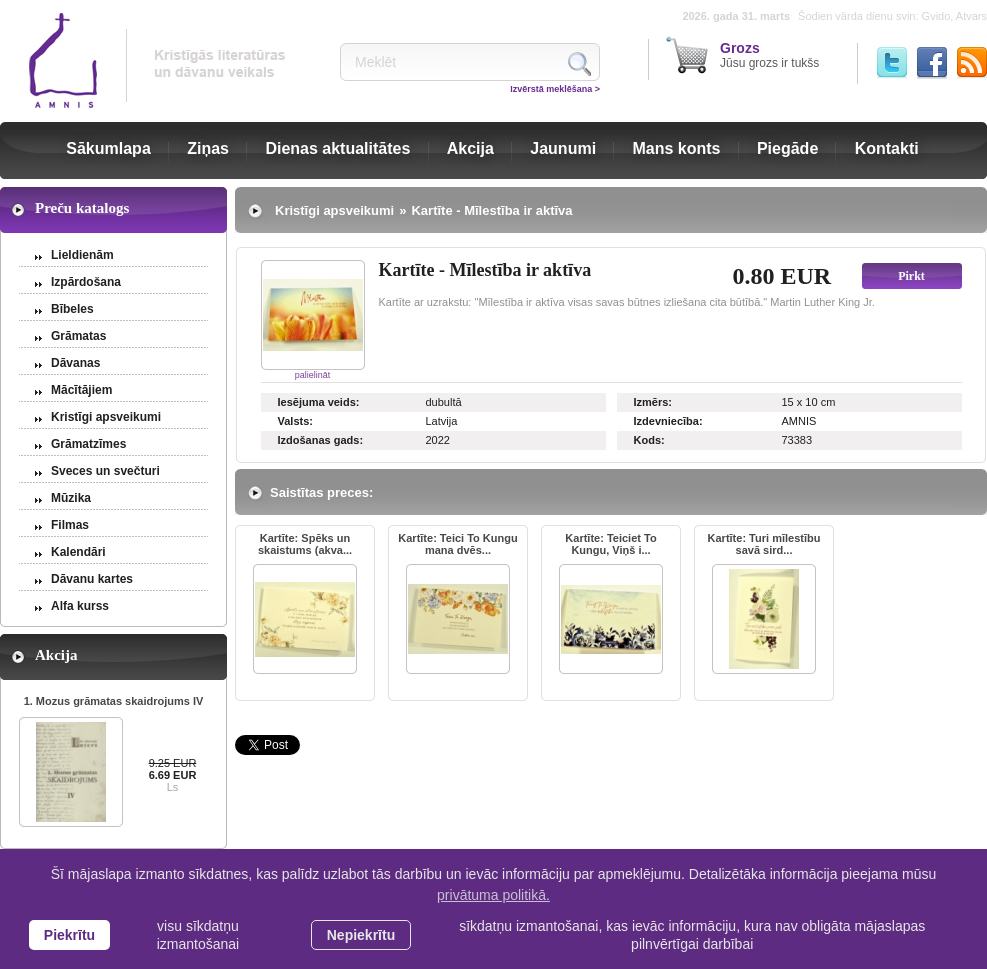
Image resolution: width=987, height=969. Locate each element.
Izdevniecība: (668, 421)
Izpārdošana (86, 282)
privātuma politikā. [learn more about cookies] (493, 895)
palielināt (313, 375)
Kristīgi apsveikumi (106, 417)
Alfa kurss (80, 606)
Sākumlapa (108, 148)
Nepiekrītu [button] (361, 935)
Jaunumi (563, 148)
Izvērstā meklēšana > (555, 89)
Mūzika (71, 498)
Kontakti (887, 148)
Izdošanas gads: (321, 440)
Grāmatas (78, 336)
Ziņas (208, 148)
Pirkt (911, 276)
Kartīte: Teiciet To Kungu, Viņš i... (610, 544)
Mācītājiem (81, 390)
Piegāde (787, 148)
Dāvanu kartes (92, 579)
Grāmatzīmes (88, 444)
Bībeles (72, 309)
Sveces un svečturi (105, 471)
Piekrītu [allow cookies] (69, 935)
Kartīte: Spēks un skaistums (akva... (305, 544)
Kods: (649, 440)
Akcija (470, 148)
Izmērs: (653, 402)
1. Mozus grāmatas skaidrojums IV (114, 701)
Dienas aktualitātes (337, 148)
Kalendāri (78, 552)
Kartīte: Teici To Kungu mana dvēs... (457, 544)
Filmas (70, 525)
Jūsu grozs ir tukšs (769, 55)
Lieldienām (82, 255)
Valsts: (295, 421)
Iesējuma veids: (319, 402)
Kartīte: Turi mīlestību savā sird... (764, 544)
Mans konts (677, 148)
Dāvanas (75, 363)
